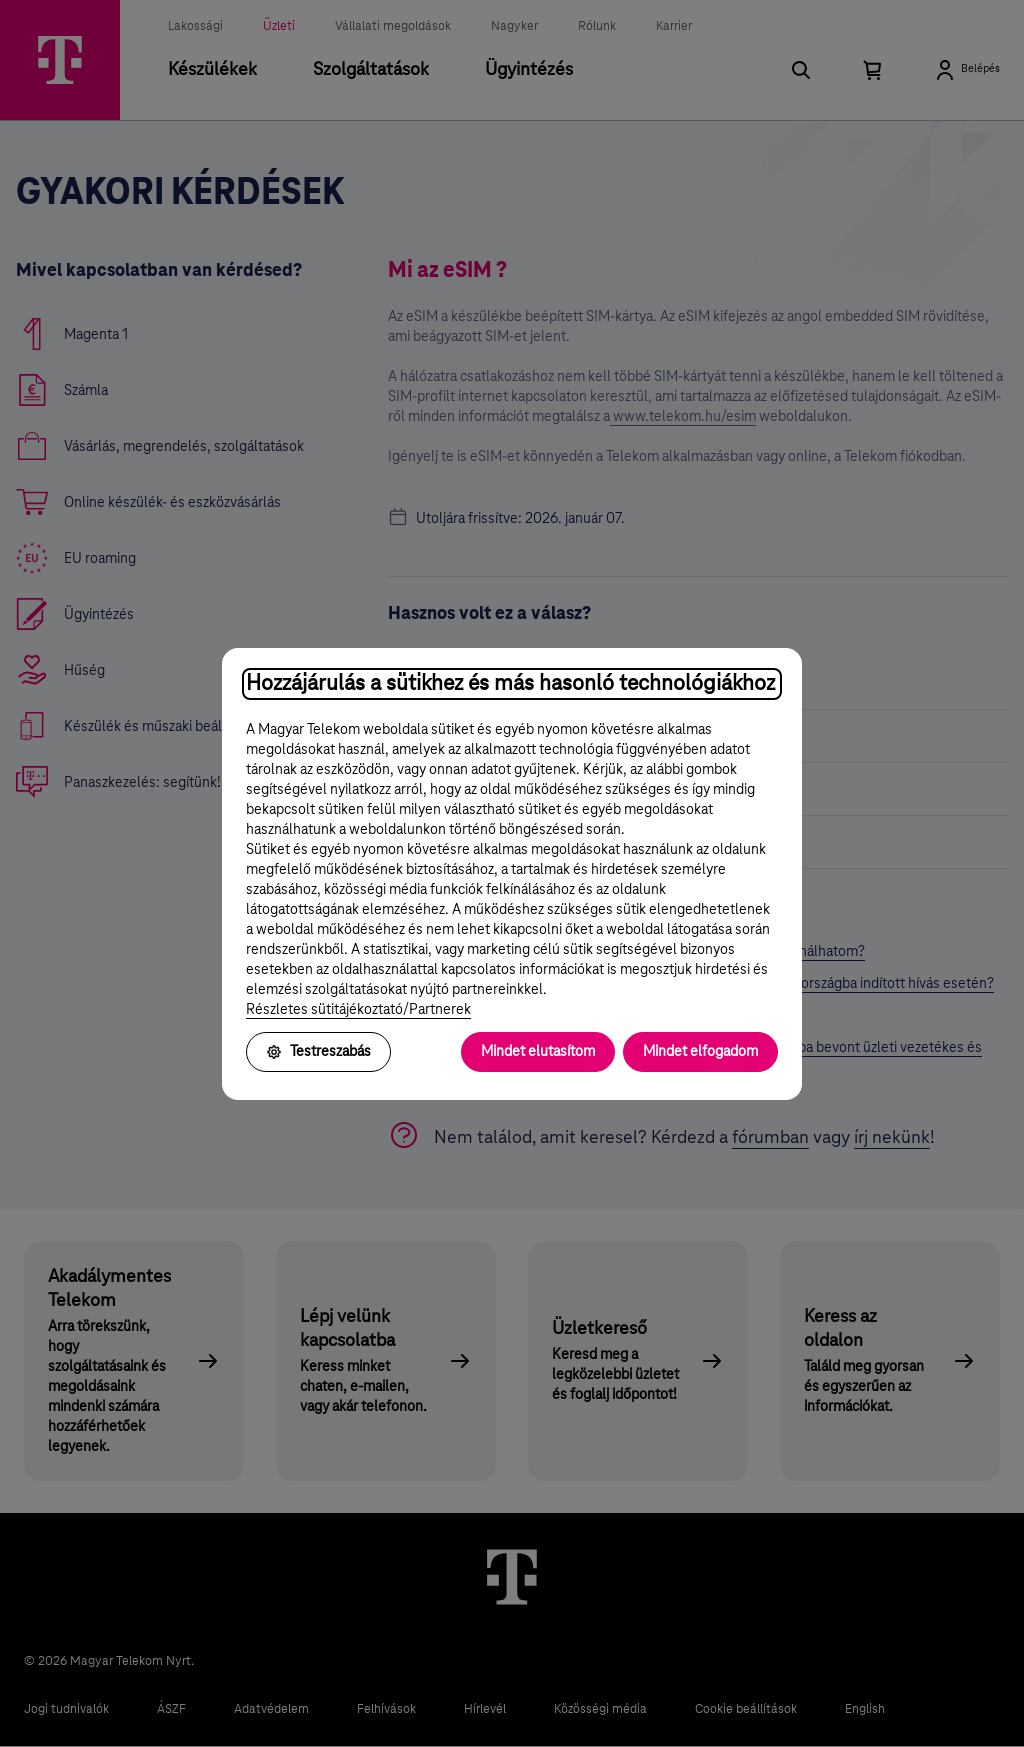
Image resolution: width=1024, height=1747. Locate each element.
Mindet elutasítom (538, 1052)
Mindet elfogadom (700, 1052)
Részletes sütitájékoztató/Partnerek (358, 1010)
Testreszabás (318, 1052)
